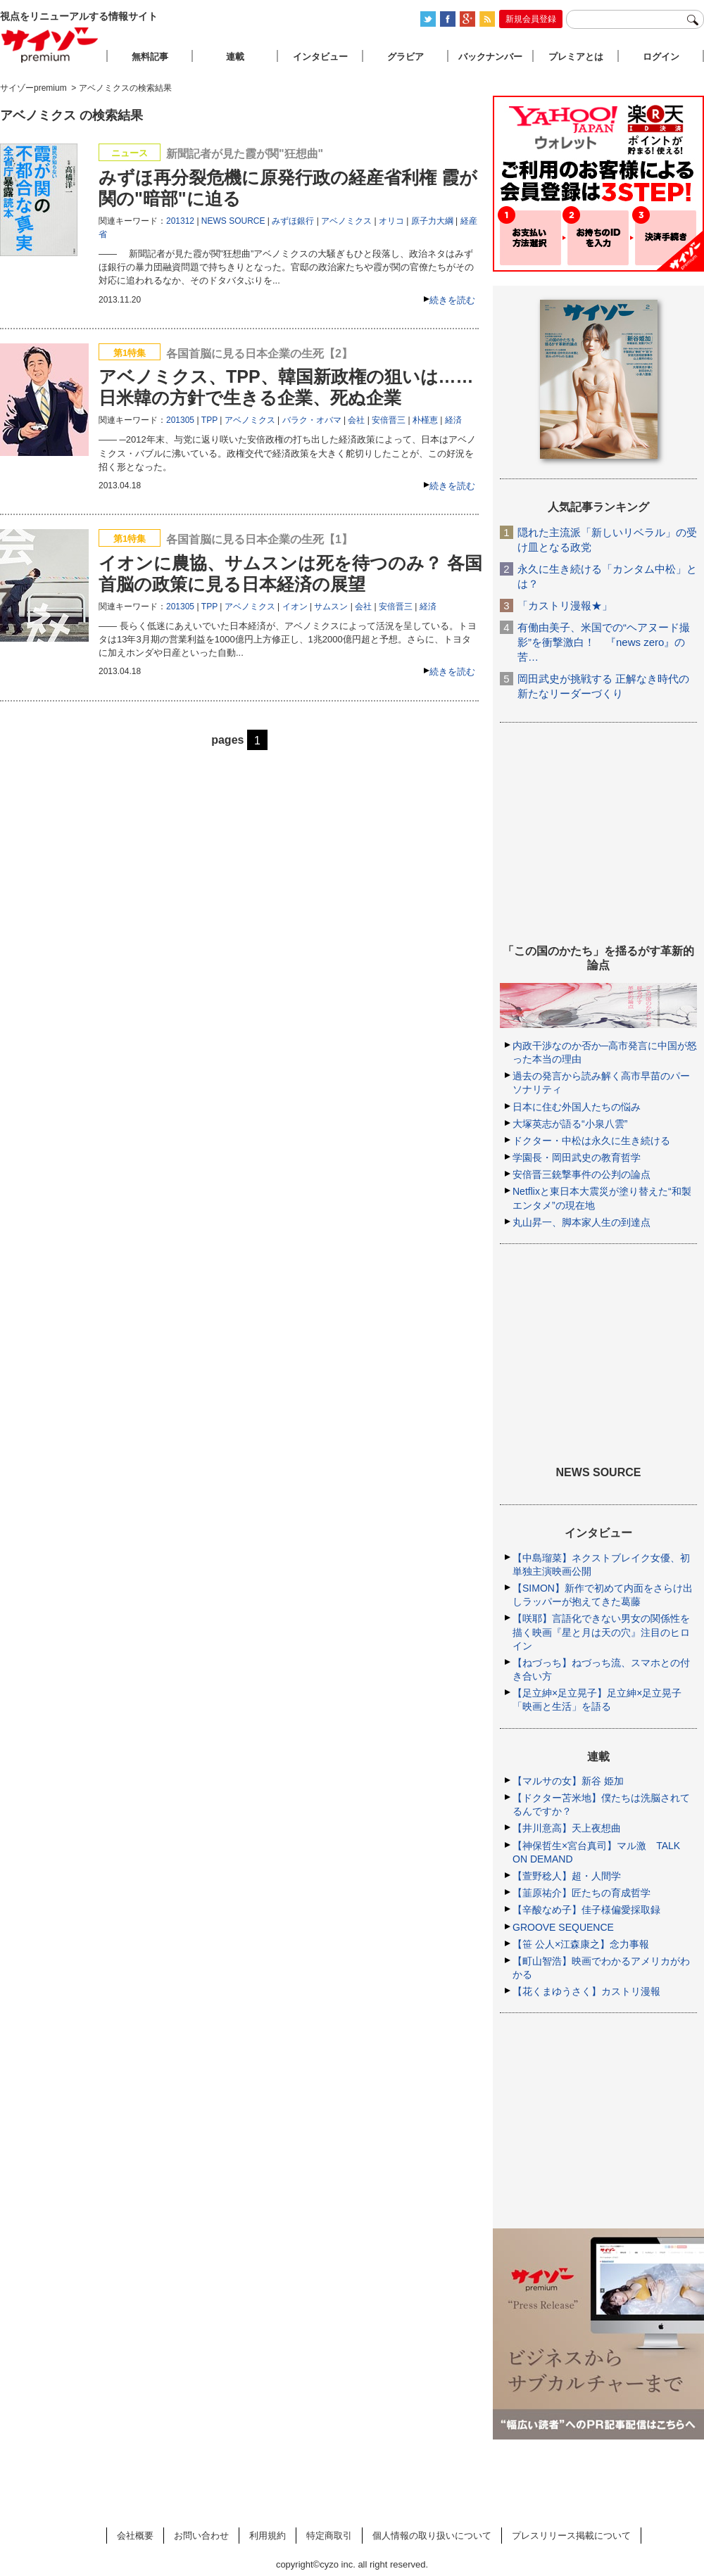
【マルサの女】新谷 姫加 (568, 1781)
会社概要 (135, 2535)
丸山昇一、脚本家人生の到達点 (581, 1222)
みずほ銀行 (293, 221)
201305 (180, 420)
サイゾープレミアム (50, 45)
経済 (453, 420)
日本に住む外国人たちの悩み (577, 1106)
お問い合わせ (201, 2535)
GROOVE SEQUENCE (563, 1927)
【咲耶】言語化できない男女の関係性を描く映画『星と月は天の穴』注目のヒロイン (601, 1632)
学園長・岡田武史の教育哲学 (577, 1157)
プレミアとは (575, 56)
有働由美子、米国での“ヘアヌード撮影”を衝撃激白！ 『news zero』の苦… (603, 642)
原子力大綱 (432, 221)
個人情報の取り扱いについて (431, 2535)
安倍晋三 (389, 420)
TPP (209, 420)
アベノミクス (346, 221)
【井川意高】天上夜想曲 (567, 1828)
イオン (295, 606)
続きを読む (452, 300)
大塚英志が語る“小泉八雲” (570, 1123)
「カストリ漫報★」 (564, 605)
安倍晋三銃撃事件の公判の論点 (581, 1174)
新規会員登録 (530, 19)
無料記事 (150, 56)
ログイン (661, 56)
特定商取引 (329, 2535)
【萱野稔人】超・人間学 (567, 1876)
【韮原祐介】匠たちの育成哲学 (581, 1892)
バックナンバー (490, 56)
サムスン (331, 606)
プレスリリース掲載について (571, 2535)
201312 (180, 221)
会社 (356, 420)
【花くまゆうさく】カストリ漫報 (586, 1991)
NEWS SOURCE (233, 221)
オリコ (391, 221)
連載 (235, 56)
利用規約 (267, 2535)
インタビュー (320, 56)
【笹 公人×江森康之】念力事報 (581, 1944)
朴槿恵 (425, 420)
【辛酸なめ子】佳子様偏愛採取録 (586, 1909)
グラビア (405, 56)
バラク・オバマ (311, 420)
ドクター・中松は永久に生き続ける (591, 1140)
